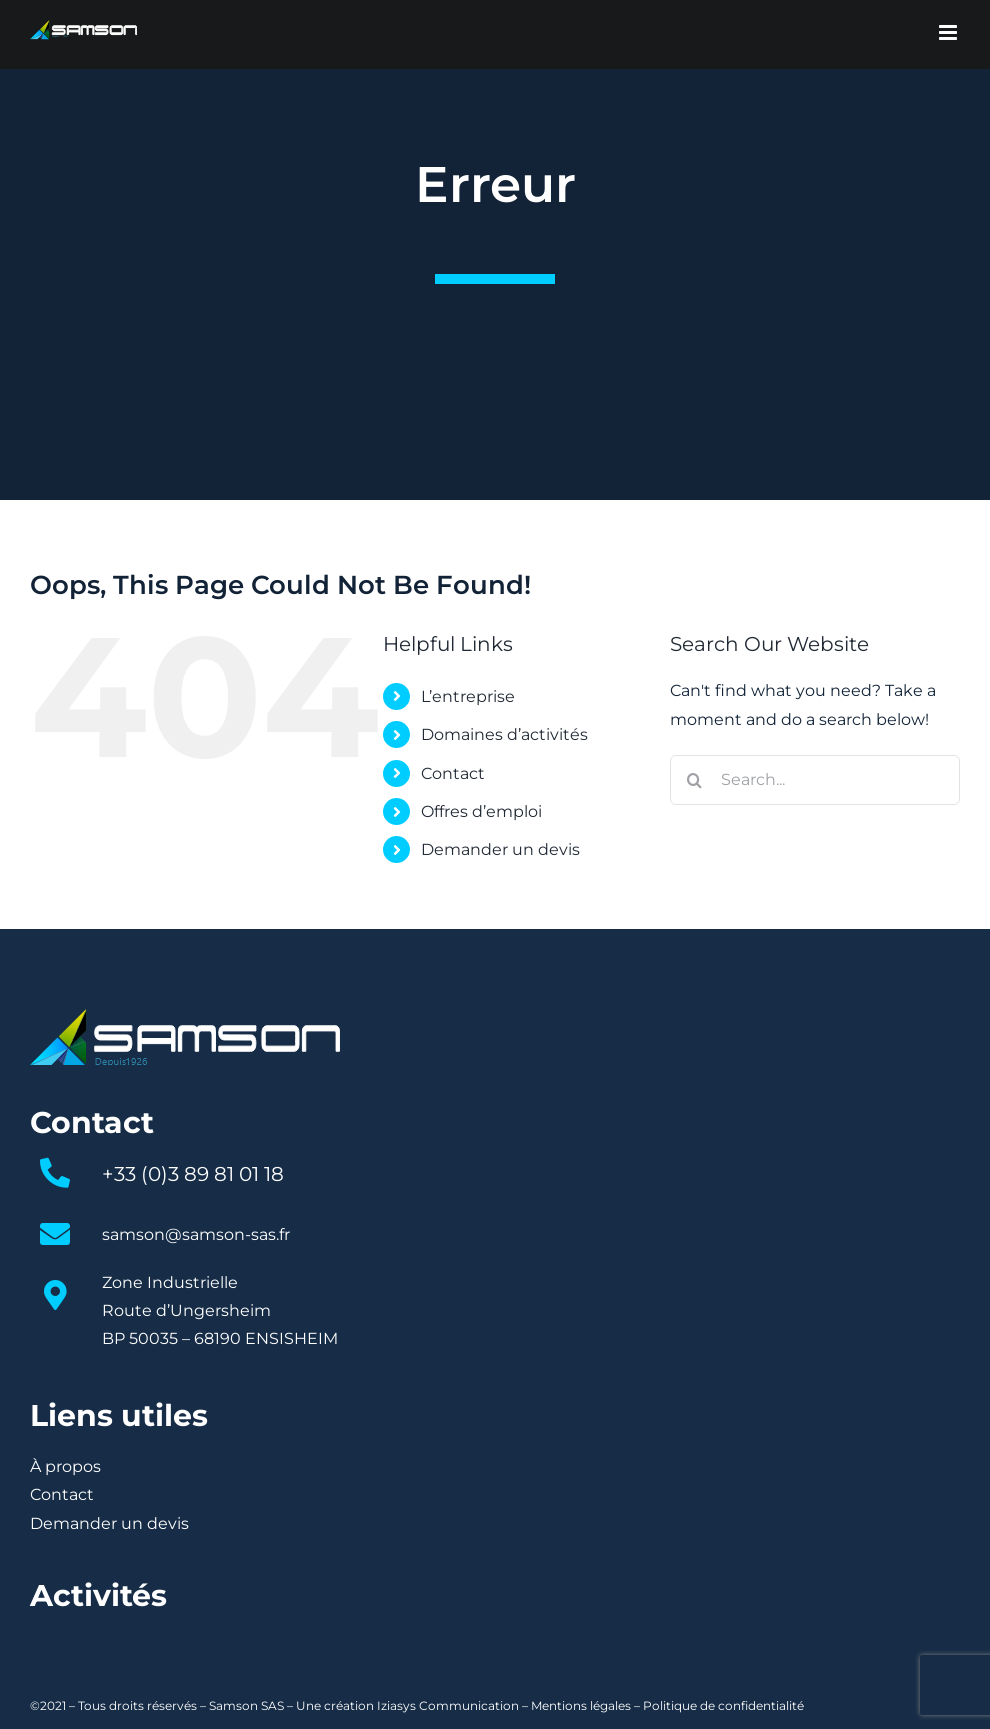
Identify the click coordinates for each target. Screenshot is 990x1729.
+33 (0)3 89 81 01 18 (193, 1174)
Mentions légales (581, 1705)
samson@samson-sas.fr (196, 1234)
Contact (453, 773)
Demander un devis (500, 849)
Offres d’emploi (481, 811)
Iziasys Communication (448, 1705)
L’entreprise (468, 696)
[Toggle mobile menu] (949, 32)
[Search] (695, 780)
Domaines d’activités (504, 734)
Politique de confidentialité (723, 1705)
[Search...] (815, 780)
